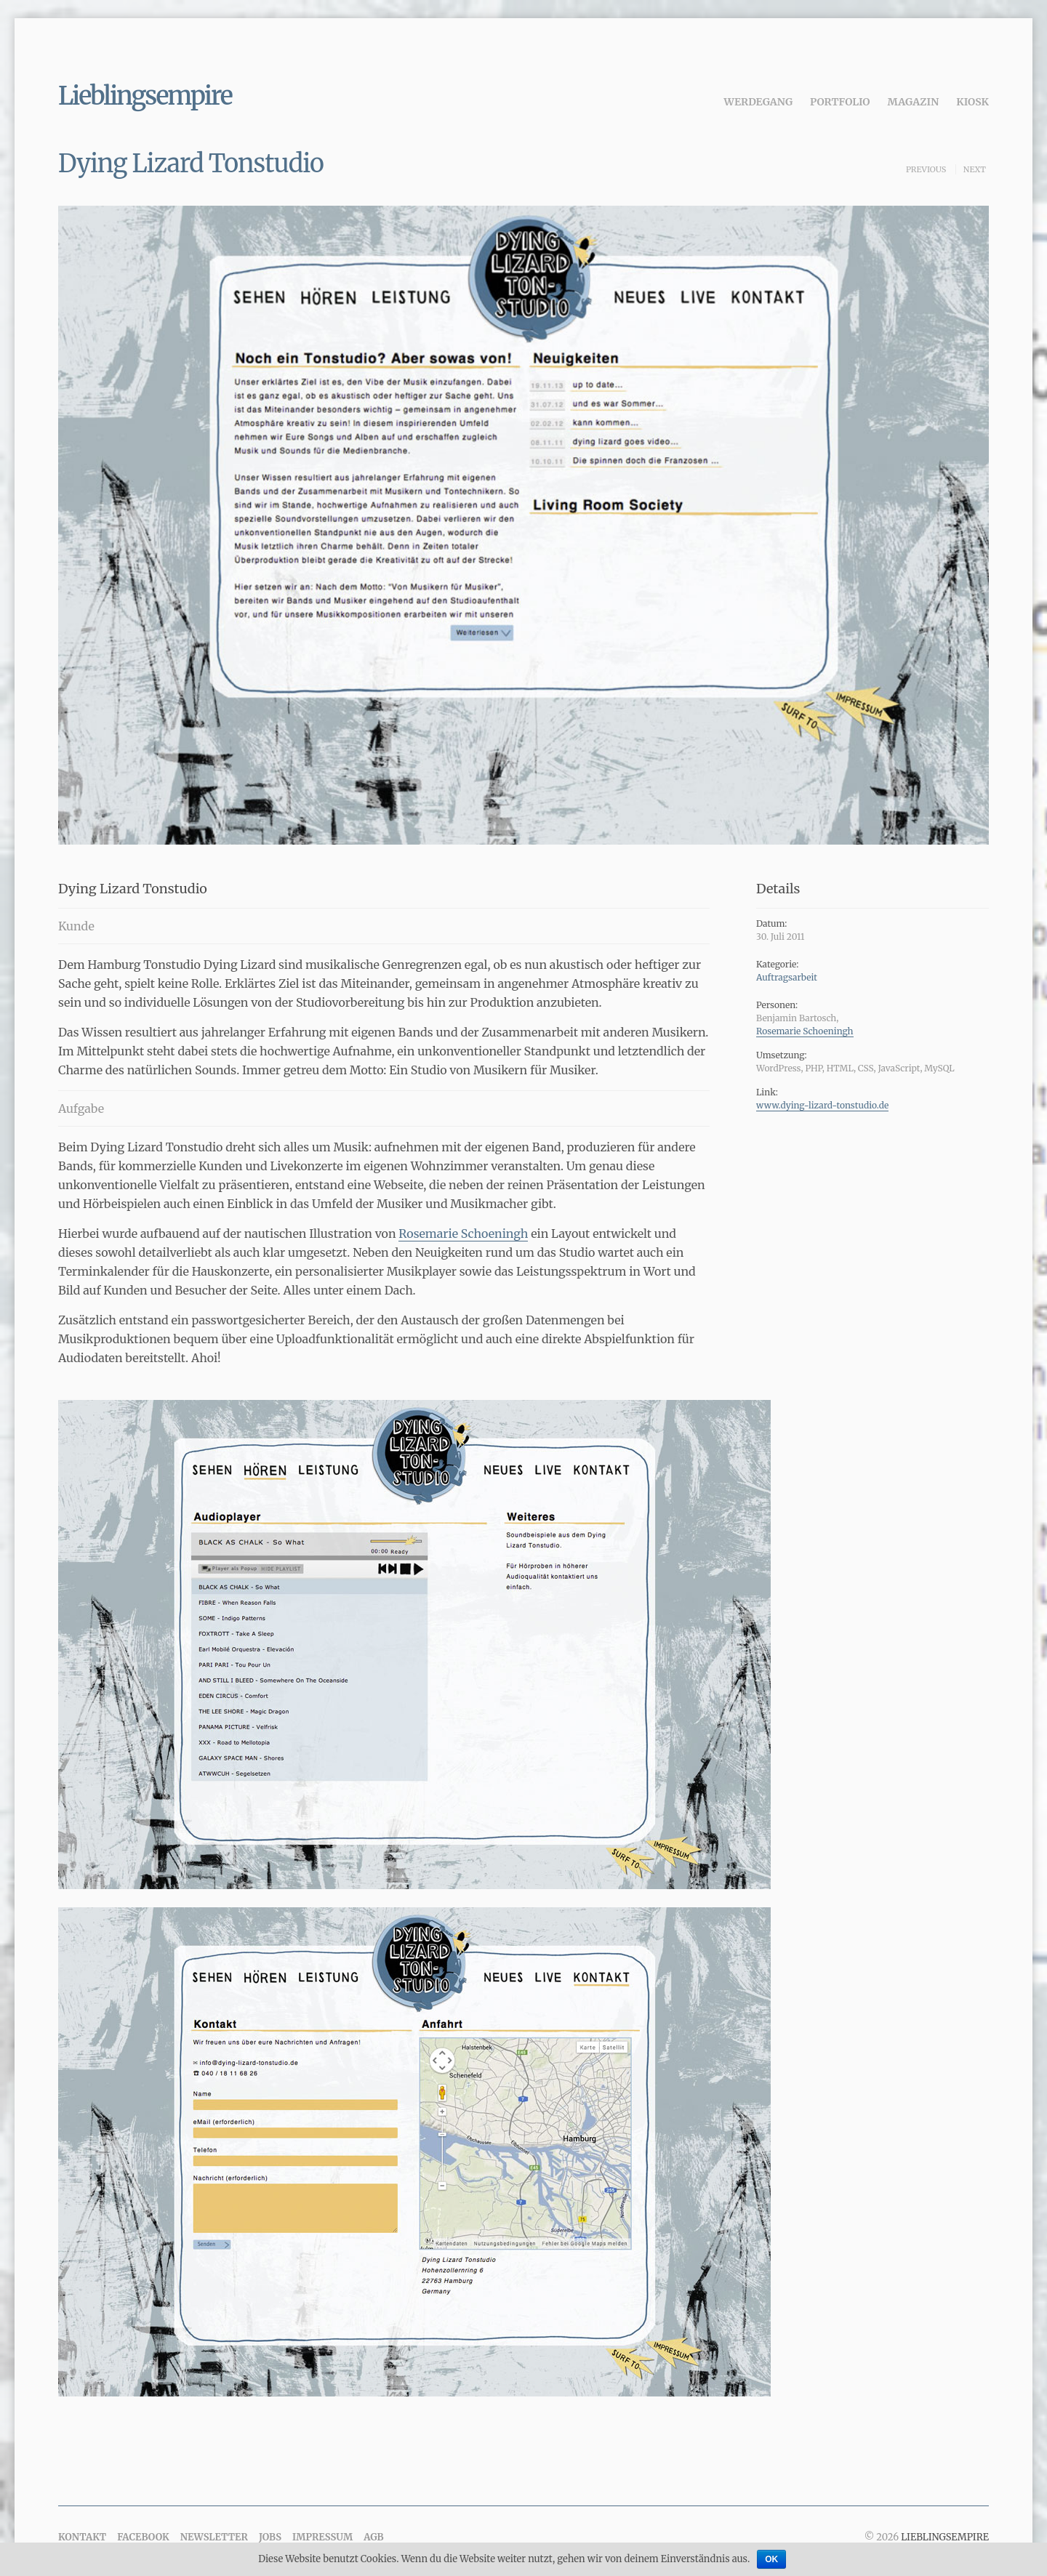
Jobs (270, 2537)
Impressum (322, 2537)
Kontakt (82, 2537)
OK (771, 2559)
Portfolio (840, 101)
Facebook (143, 2537)
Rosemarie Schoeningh (463, 1233)
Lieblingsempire (145, 96)
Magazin (913, 101)
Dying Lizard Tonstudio (191, 163)
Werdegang (758, 101)
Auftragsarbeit (786, 977)
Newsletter (214, 2537)
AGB (373, 2537)
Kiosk (972, 101)
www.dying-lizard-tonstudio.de (822, 1105)
